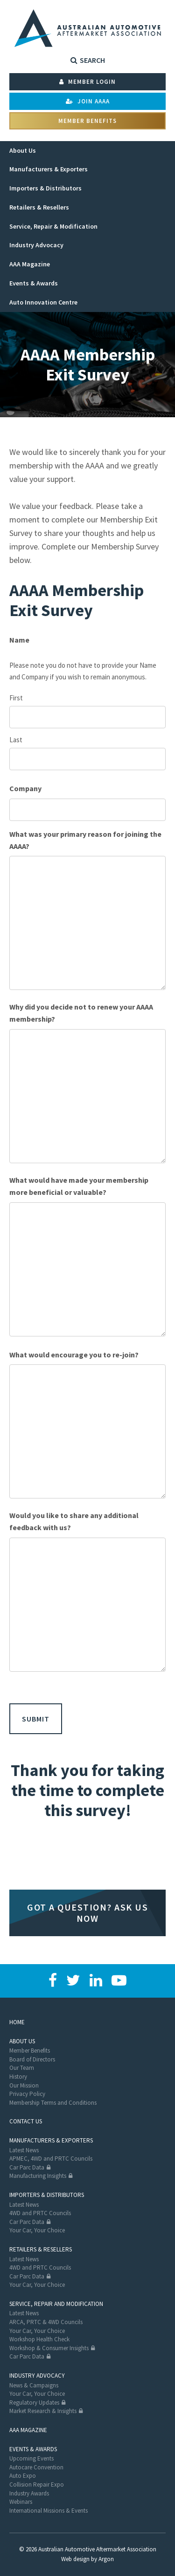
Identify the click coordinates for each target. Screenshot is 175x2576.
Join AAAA (88, 101)
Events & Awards (33, 2449)
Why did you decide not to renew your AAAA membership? (81, 1013)
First (16, 697)
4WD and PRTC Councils (40, 2213)
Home (17, 2022)
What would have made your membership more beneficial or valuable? (78, 1186)
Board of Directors (32, 2059)
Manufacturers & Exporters (51, 2140)
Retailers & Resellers (40, 2249)
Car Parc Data (26, 2167)
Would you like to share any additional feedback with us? (74, 1521)
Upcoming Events (31, 2458)
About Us (22, 2041)
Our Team (21, 2068)
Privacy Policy (27, 2094)
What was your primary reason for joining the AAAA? (85, 840)
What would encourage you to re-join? (74, 1354)
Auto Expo (22, 2476)
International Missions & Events (48, 2511)
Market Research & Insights (43, 2411)
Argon (106, 2559)
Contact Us (25, 2121)
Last (15, 739)
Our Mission (24, 2085)
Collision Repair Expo (36, 2484)
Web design (75, 2559)
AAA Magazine (28, 2430)
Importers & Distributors (46, 2195)
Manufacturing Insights (37, 2176)
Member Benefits (87, 121)
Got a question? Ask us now (87, 1912)
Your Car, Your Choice (37, 2230)
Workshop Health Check (39, 2339)
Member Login (87, 82)
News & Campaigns (33, 2385)
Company (25, 788)
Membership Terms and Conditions (53, 2103)
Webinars (20, 2502)
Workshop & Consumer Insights (49, 2348)
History (18, 2077)
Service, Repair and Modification (56, 2304)
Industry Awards (29, 2493)
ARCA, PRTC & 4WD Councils (46, 2322)
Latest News (24, 2150)
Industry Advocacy (37, 2375)
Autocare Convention (36, 2467)
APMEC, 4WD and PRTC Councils (50, 2158)
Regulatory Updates (34, 2403)
